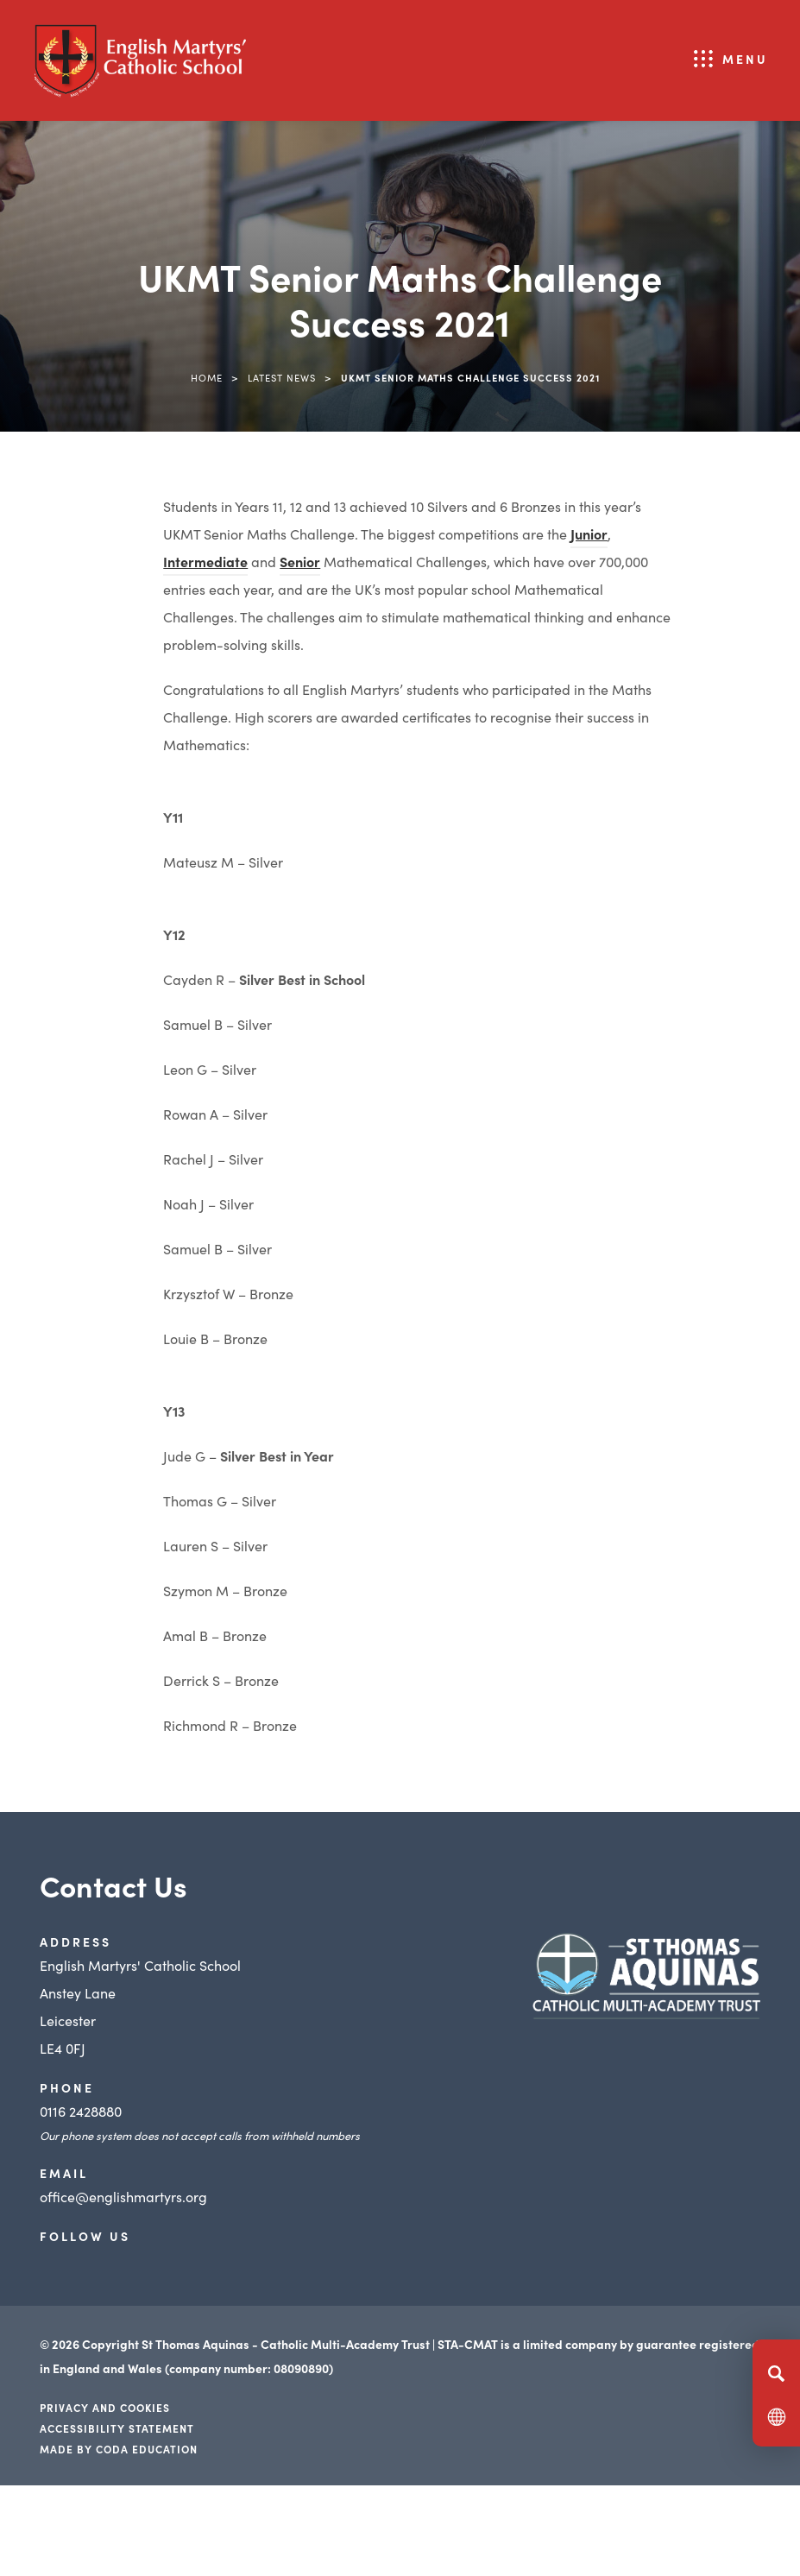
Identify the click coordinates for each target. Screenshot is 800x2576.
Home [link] (207, 377)
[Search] (776, 2373)
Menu (745, 58)
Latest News (282, 377)
